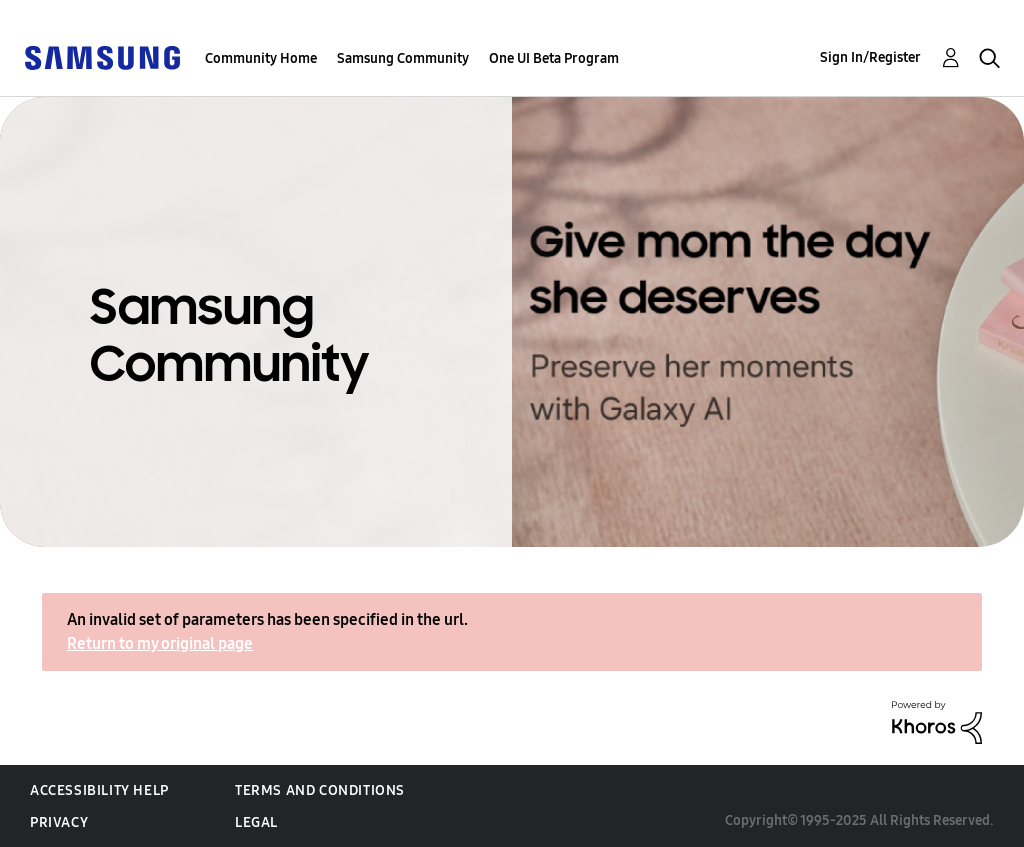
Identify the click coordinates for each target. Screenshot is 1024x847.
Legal (256, 822)
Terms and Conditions (320, 790)
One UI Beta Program (554, 58)
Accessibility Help (99, 790)
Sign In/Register (870, 57)
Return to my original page (160, 643)
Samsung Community (403, 58)
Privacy (59, 822)
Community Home (261, 58)
